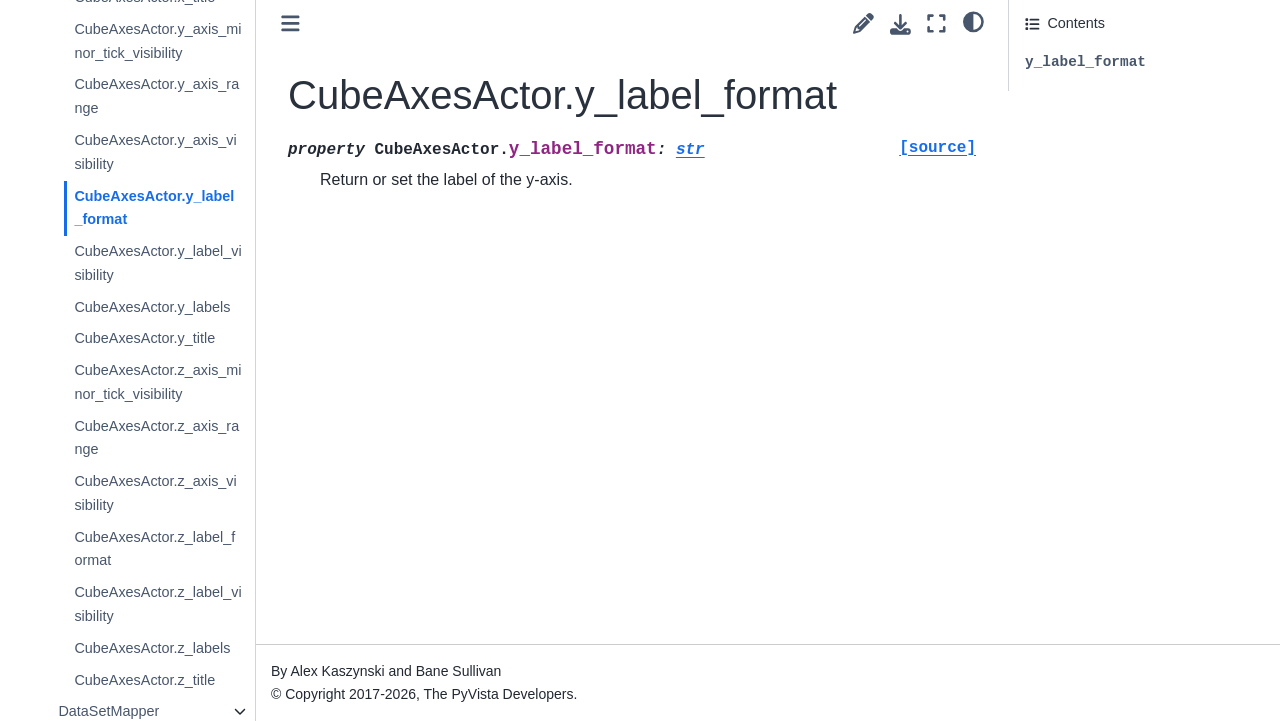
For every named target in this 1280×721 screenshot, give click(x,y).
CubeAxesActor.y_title (144, 338)
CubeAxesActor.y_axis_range (156, 96)
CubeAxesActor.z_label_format (154, 549)
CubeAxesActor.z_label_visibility (157, 604)
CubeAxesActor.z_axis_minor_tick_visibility (157, 382)
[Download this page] (900, 24)
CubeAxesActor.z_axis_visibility (155, 493)
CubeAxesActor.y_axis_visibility (155, 152)
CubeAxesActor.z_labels (152, 648)
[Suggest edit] (863, 23)
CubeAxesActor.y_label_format (154, 208)
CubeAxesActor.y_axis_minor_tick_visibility (157, 41)
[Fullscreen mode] (936, 23)
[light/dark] (973, 21)
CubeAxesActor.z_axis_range (156, 438)
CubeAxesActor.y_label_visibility (157, 263)
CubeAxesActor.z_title (144, 680)
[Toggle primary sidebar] (290, 23)
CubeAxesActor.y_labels (152, 307)
